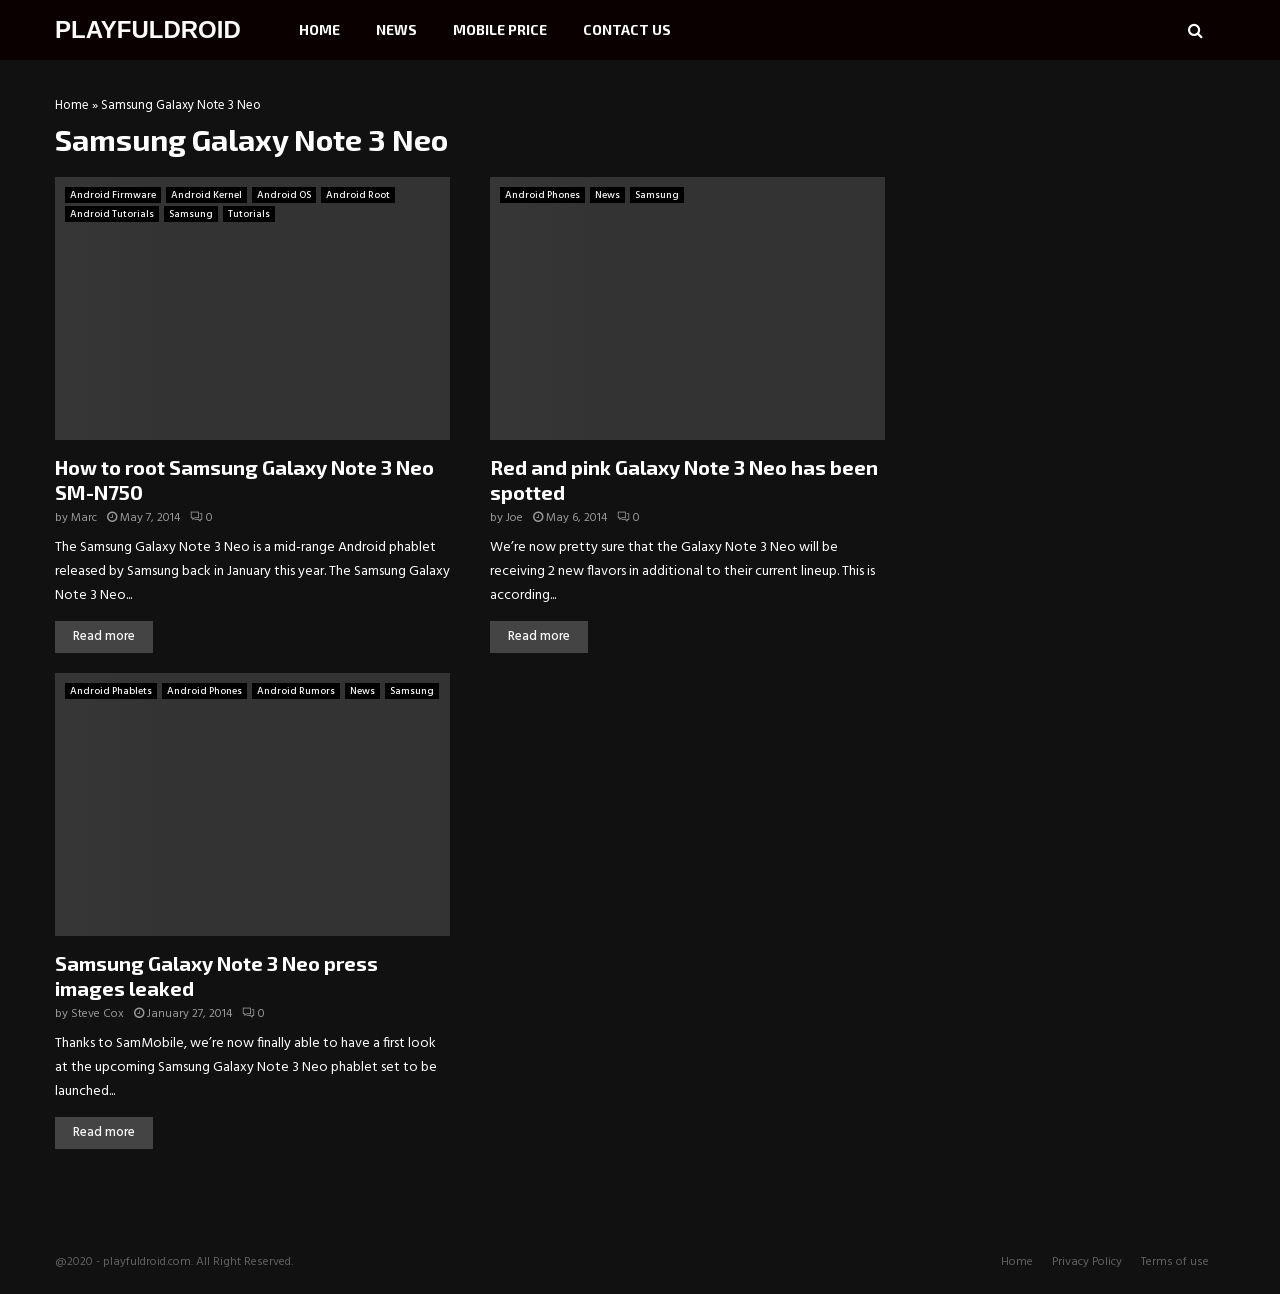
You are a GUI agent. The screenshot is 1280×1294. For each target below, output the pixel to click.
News (396, 29)
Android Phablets (111, 691)
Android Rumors (296, 691)
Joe (514, 518)
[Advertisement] (1075, 225)
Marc (84, 518)
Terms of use (1175, 1262)
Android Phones (542, 195)
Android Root (358, 195)
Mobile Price (500, 29)
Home (319, 29)
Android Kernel (206, 195)
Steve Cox (97, 1014)
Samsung (191, 214)
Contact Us (627, 29)
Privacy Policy (1087, 1262)
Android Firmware (113, 195)
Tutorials (249, 214)
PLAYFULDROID (148, 29)
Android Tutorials (112, 214)
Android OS (284, 195)
